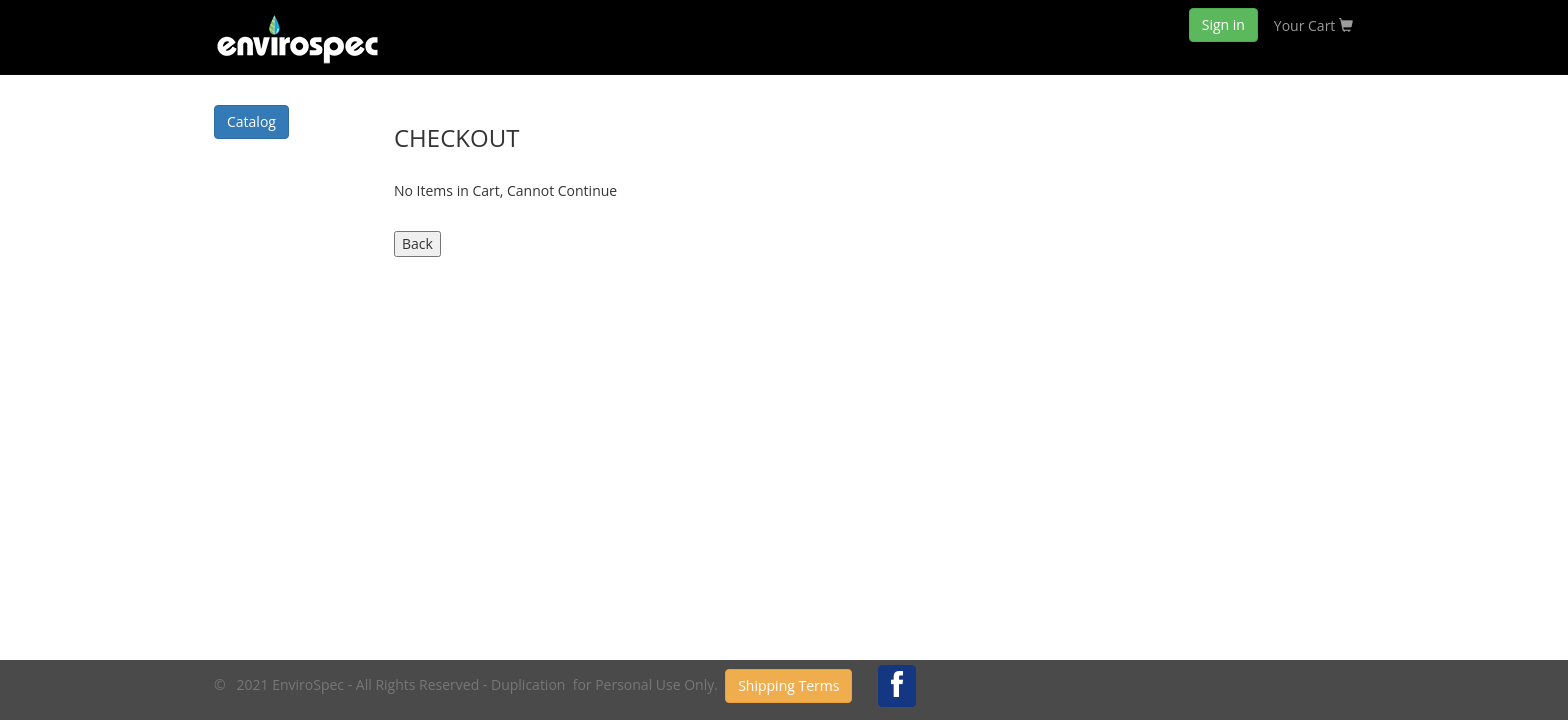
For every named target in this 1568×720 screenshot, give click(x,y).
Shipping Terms (788, 685)
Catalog (251, 121)
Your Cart (1313, 25)
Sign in (1223, 24)
